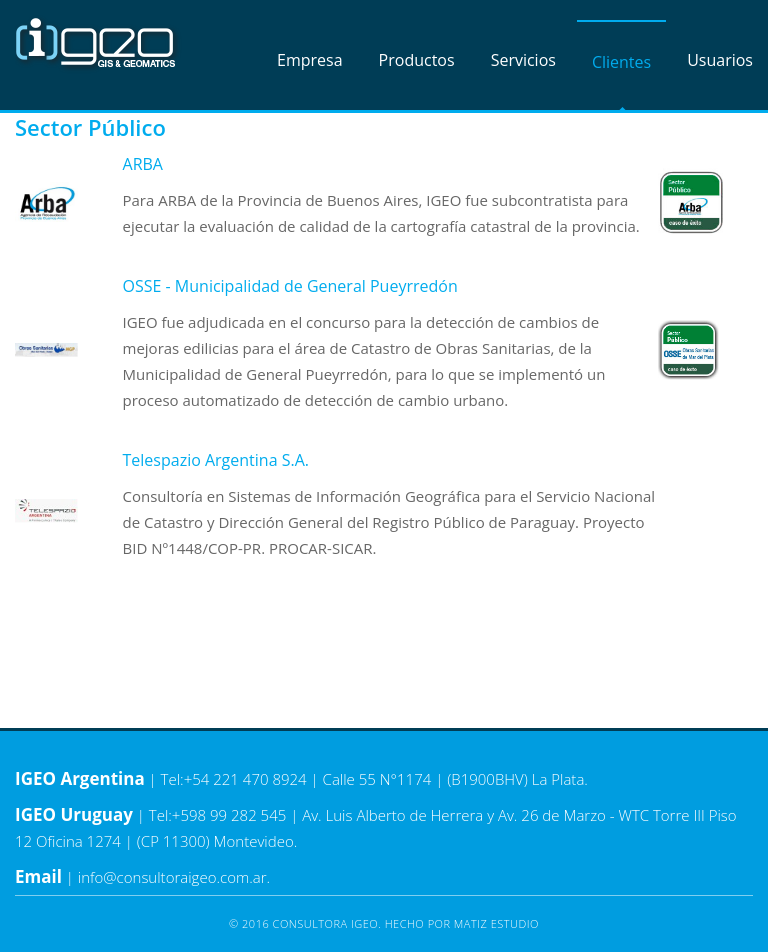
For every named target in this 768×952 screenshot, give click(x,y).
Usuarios (720, 60)
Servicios (523, 60)
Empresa (310, 60)
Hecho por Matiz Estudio (462, 923)
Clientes (621, 62)
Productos (417, 60)
